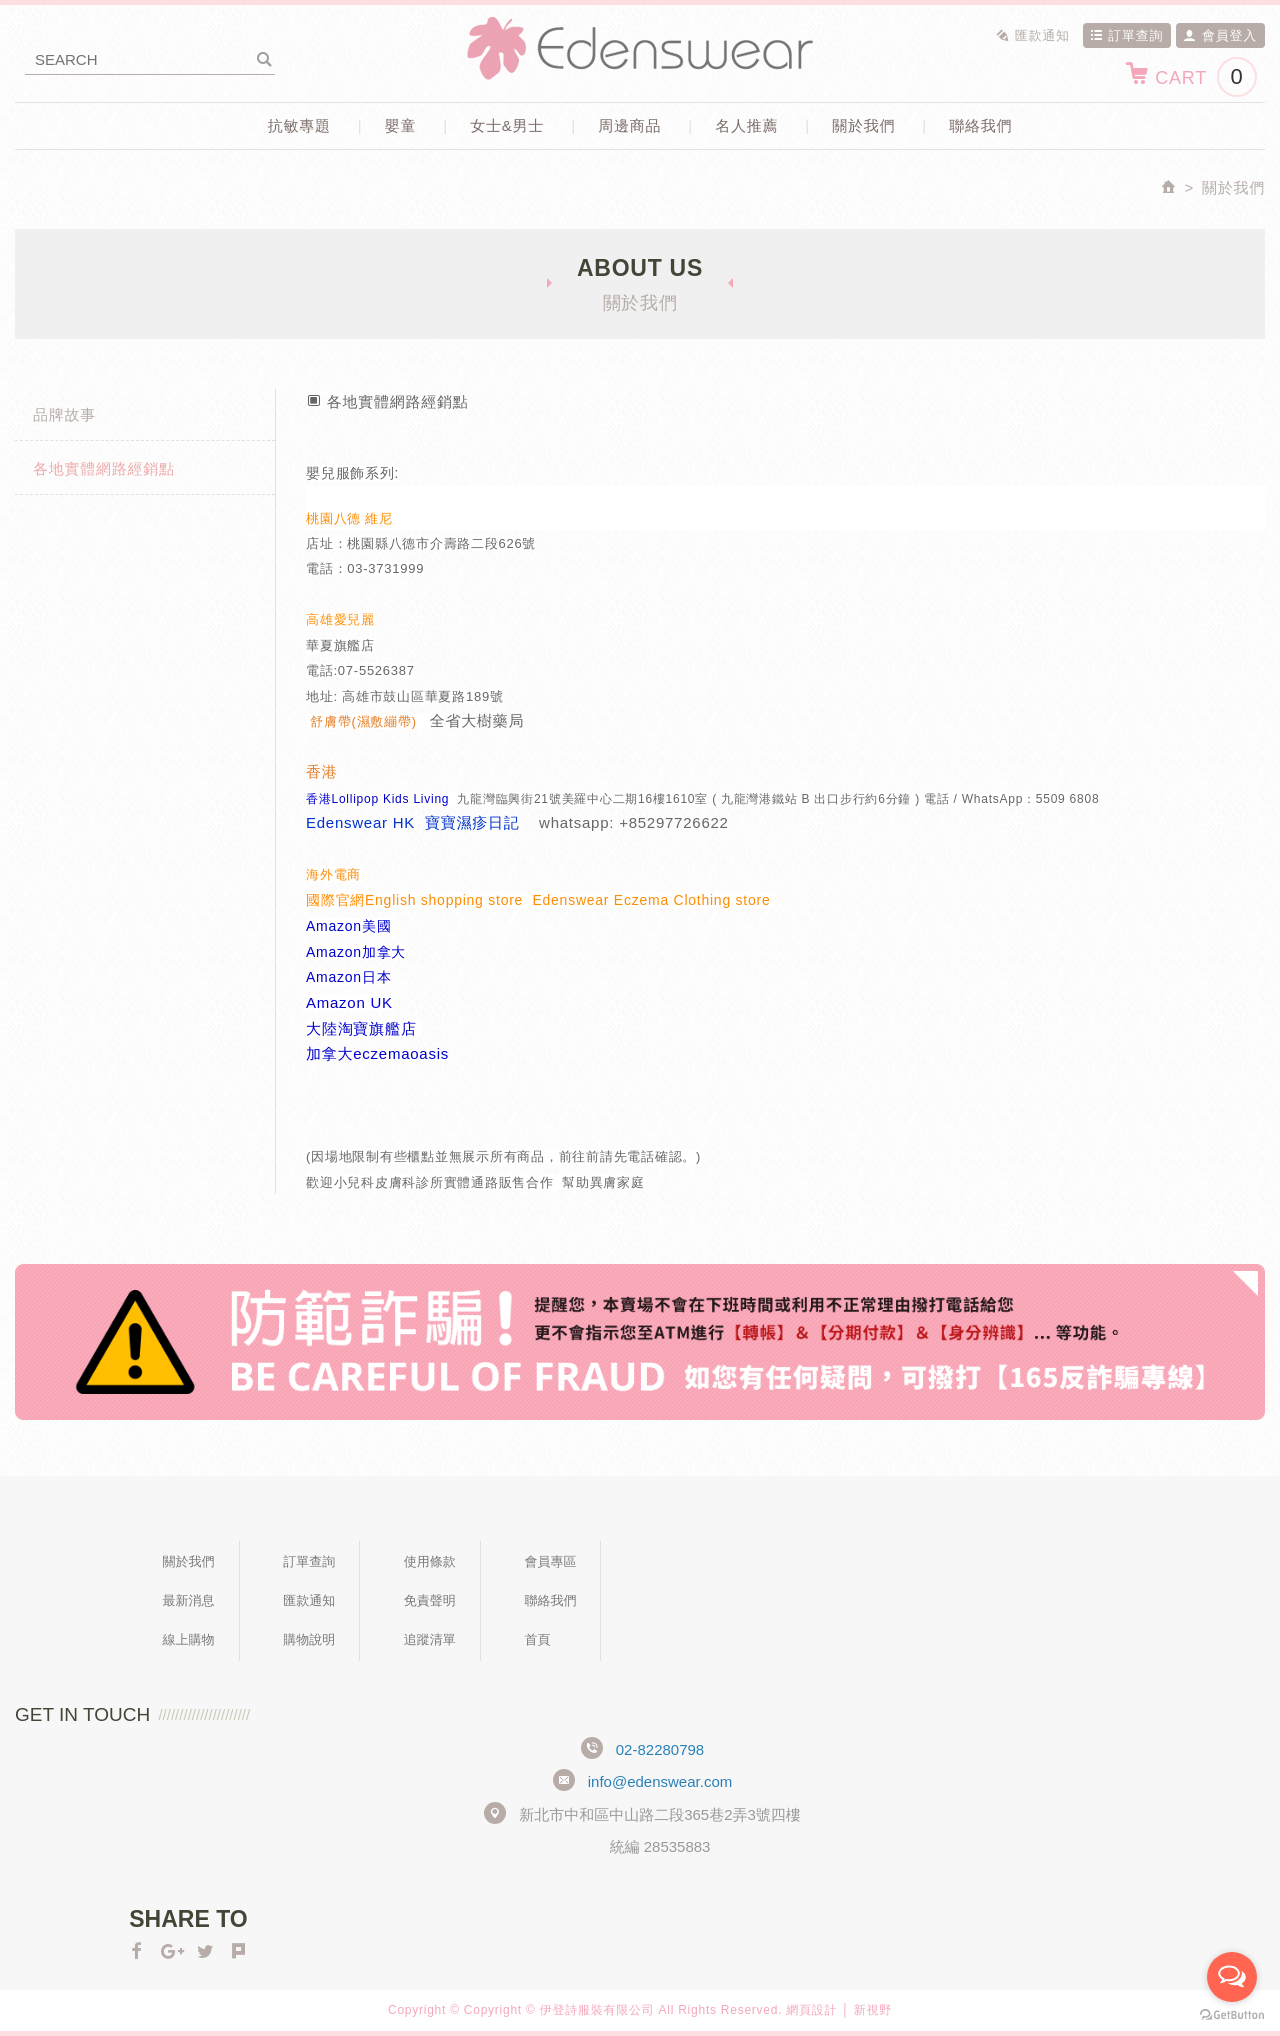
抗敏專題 (299, 125)
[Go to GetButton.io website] (1232, 2015)
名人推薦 (746, 125)
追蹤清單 (430, 1639)
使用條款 (430, 1561)
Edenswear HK (360, 822)
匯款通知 (1033, 35)
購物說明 (309, 1639)
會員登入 (1220, 35)
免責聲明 (430, 1600)
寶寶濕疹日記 (472, 822)
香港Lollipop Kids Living (377, 799)
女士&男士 (507, 125)
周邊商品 (629, 125)
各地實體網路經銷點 (104, 468)
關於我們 (863, 125)
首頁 (537, 1639)
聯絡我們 (980, 125)
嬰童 (401, 125)
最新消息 (189, 1600)
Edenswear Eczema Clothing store (653, 900)
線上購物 (189, 1639)
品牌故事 (64, 414)
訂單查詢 (1127, 35)
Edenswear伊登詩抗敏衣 (640, 48)
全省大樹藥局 (477, 720)
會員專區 (550, 1561)
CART (1190, 77)
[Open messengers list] (1232, 1977)
